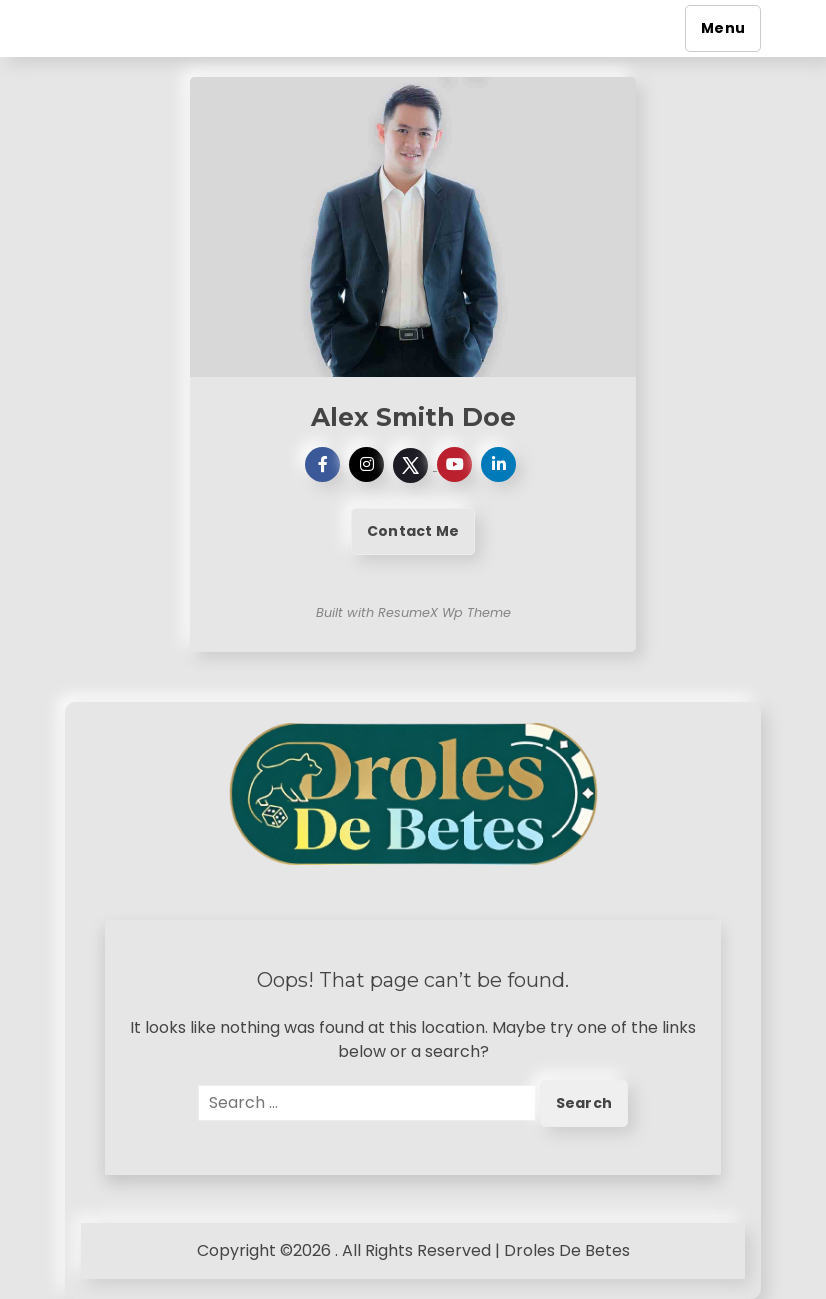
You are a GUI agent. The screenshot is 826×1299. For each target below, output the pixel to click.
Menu (723, 28)
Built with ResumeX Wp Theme (413, 612)
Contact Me (413, 531)
